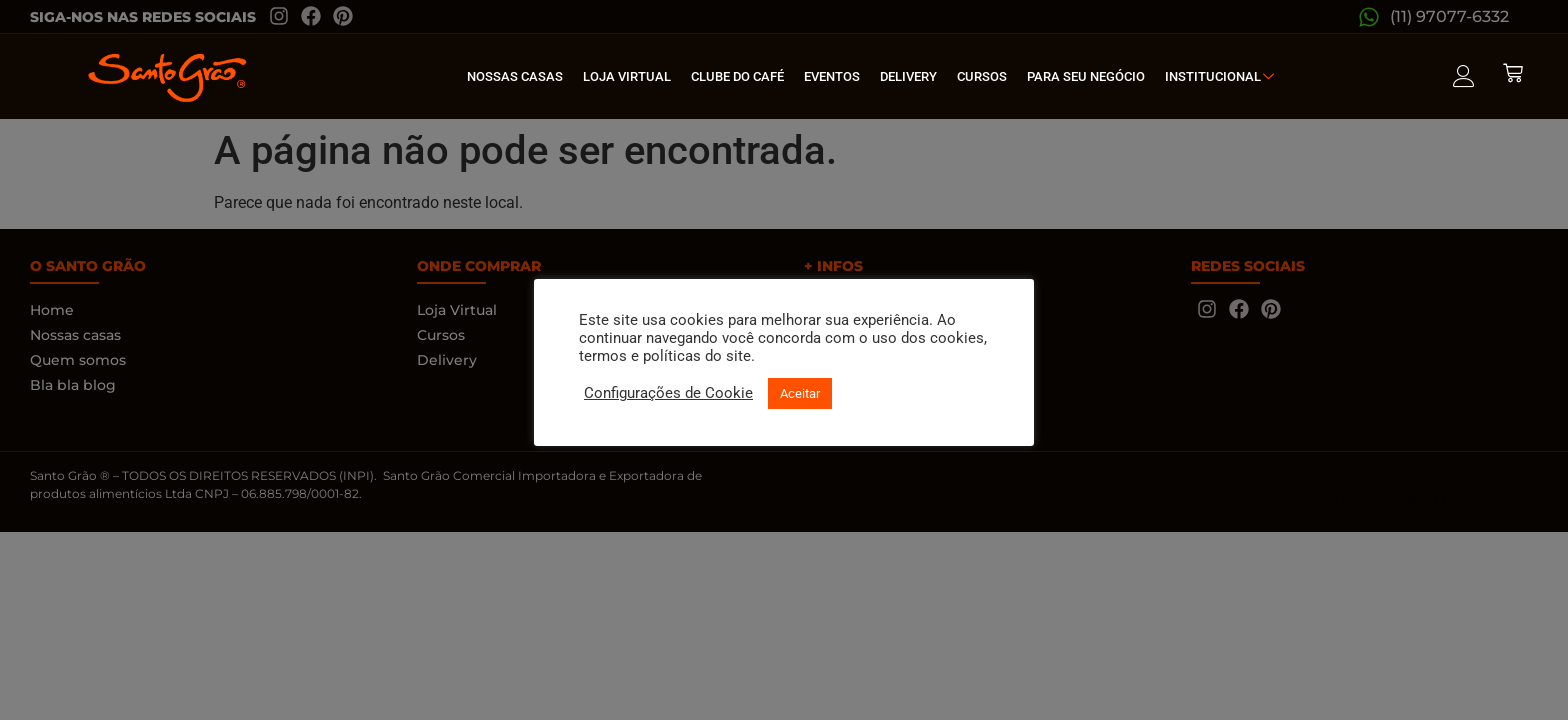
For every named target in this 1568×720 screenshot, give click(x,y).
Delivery (908, 76)
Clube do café (737, 76)
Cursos (982, 76)
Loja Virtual (627, 76)
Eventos (832, 76)
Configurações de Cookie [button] (668, 393)
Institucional (1222, 76)
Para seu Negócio (1086, 76)
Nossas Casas (515, 76)
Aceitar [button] (800, 393)
